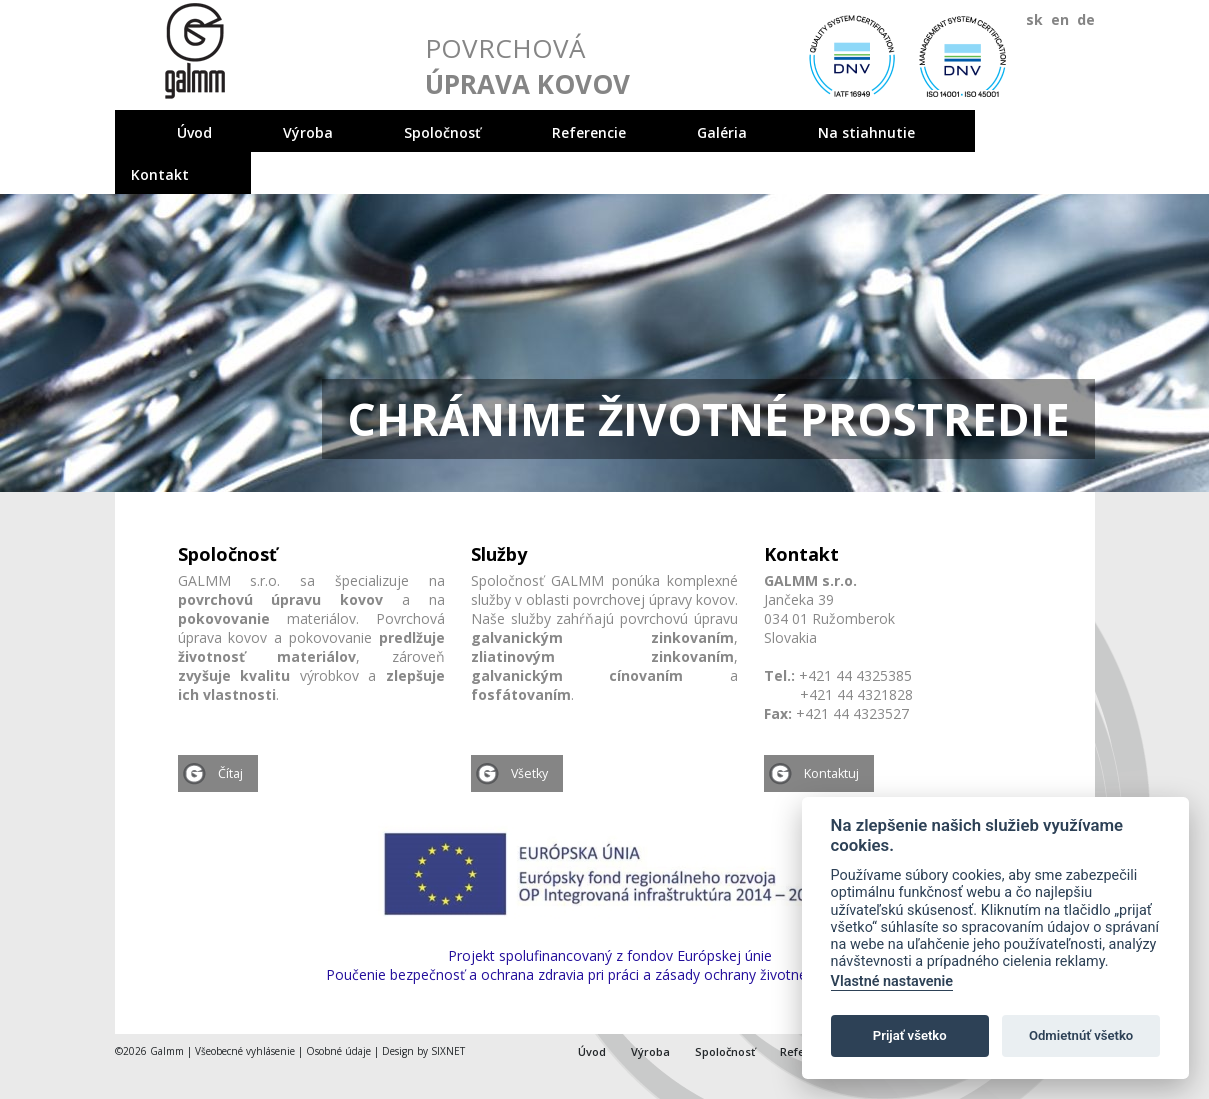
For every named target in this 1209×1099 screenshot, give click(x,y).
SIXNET (448, 1051)
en (1060, 19)
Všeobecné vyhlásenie (245, 1051)
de (1086, 19)
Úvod (194, 132)
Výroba (308, 132)
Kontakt (160, 174)
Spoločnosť (442, 132)
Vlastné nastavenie (892, 981)
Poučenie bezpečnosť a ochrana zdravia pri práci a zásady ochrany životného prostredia (610, 974)
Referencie (589, 132)
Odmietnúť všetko (1081, 1035)
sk (1034, 19)
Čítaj (230, 773)
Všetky (529, 773)
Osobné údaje (338, 1051)
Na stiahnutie (866, 132)
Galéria (722, 132)
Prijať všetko (910, 1035)
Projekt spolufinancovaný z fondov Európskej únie (610, 955)
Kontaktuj (831, 773)
